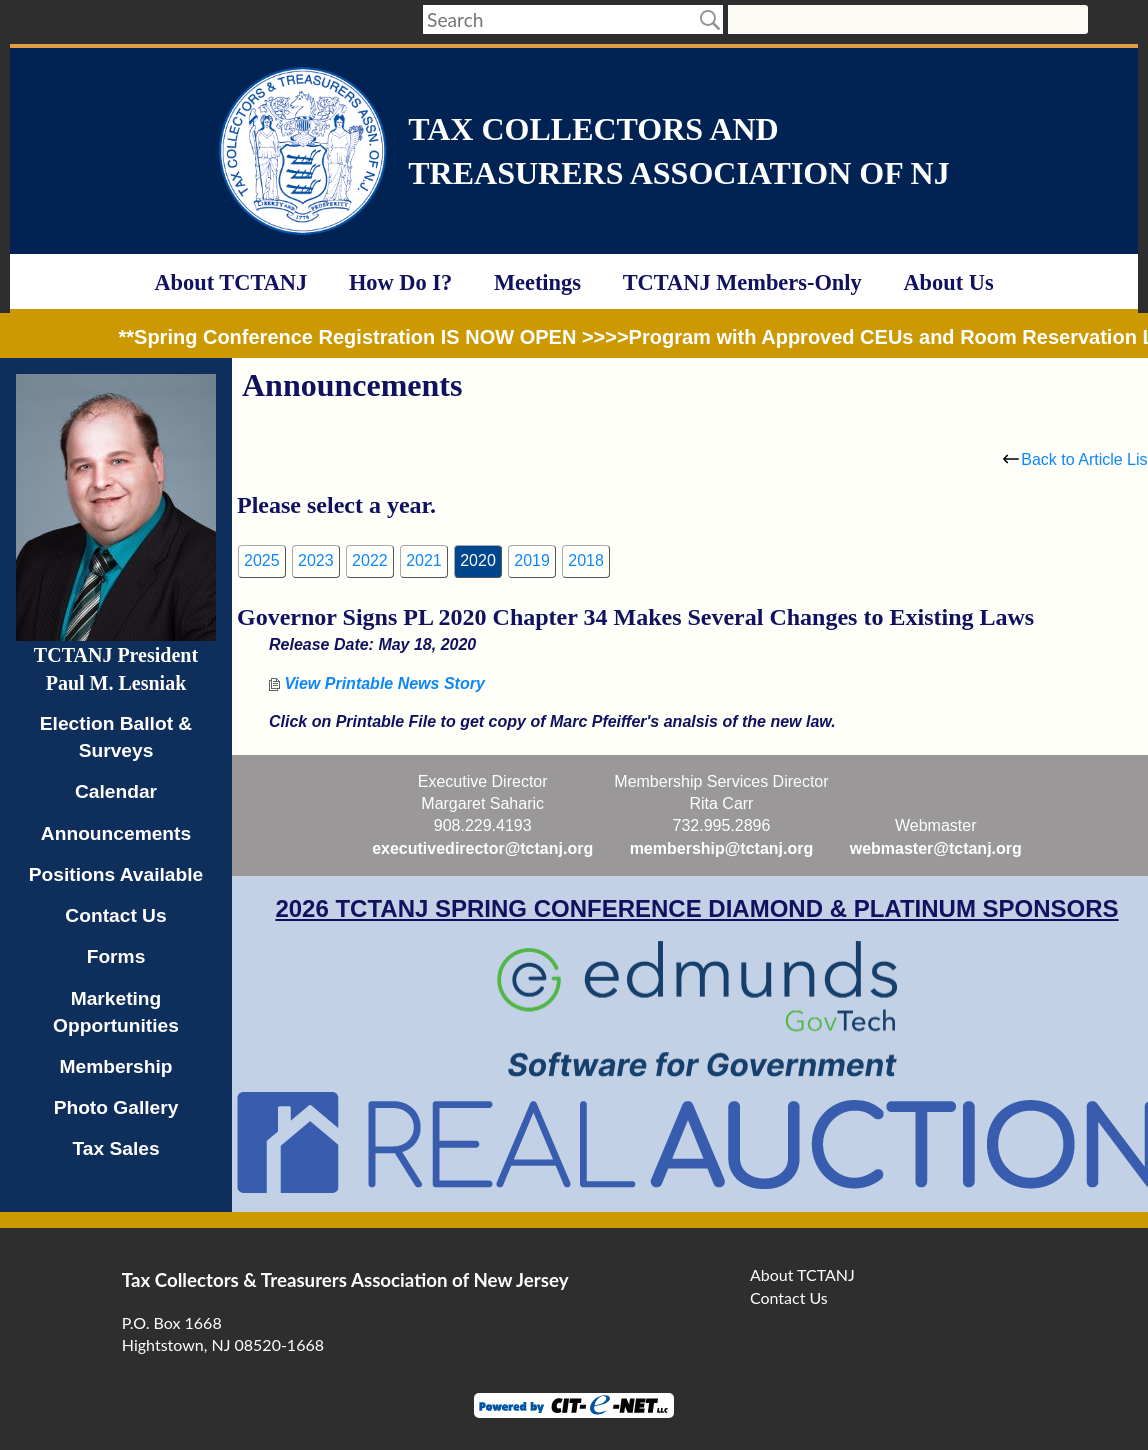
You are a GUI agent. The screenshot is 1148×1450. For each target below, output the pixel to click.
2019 (532, 560)
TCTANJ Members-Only (742, 282)
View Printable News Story (377, 683)
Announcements (116, 833)
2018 (586, 560)
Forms (116, 956)
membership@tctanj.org (722, 848)
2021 (424, 560)
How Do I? (400, 282)
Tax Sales (115, 1148)
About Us (948, 282)
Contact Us (115, 915)
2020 (478, 560)
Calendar (116, 791)
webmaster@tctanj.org (936, 848)
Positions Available (116, 874)
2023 (316, 560)
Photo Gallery (116, 1107)
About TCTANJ (230, 282)
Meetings (537, 282)
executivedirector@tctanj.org (482, 848)
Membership (115, 1066)
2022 (370, 560)
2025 (262, 560)
